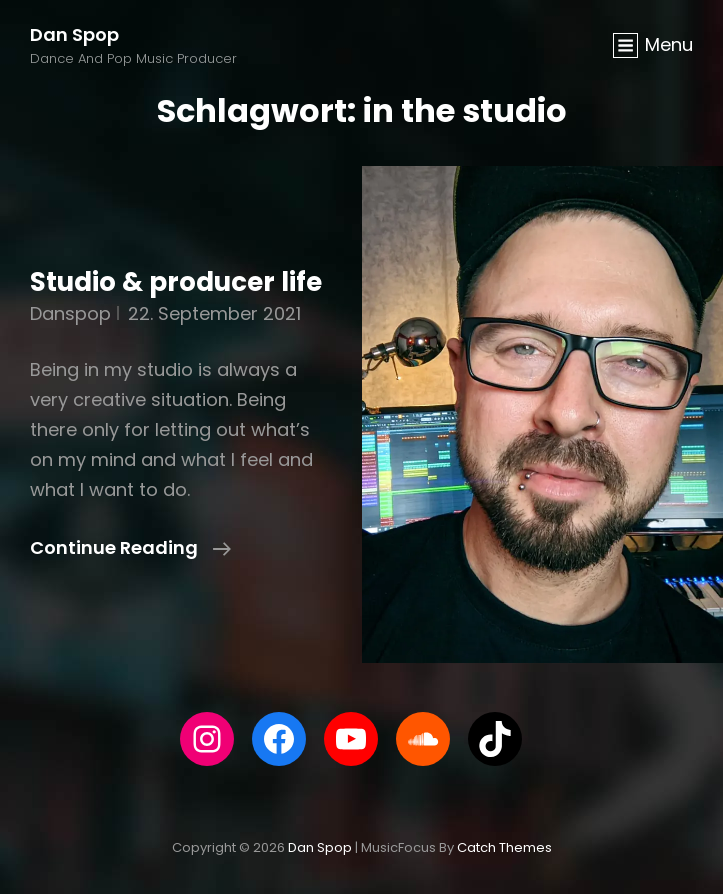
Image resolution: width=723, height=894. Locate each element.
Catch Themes (504, 847)
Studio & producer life (176, 282)
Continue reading (130, 548)
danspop (70, 313)
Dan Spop (74, 34)
